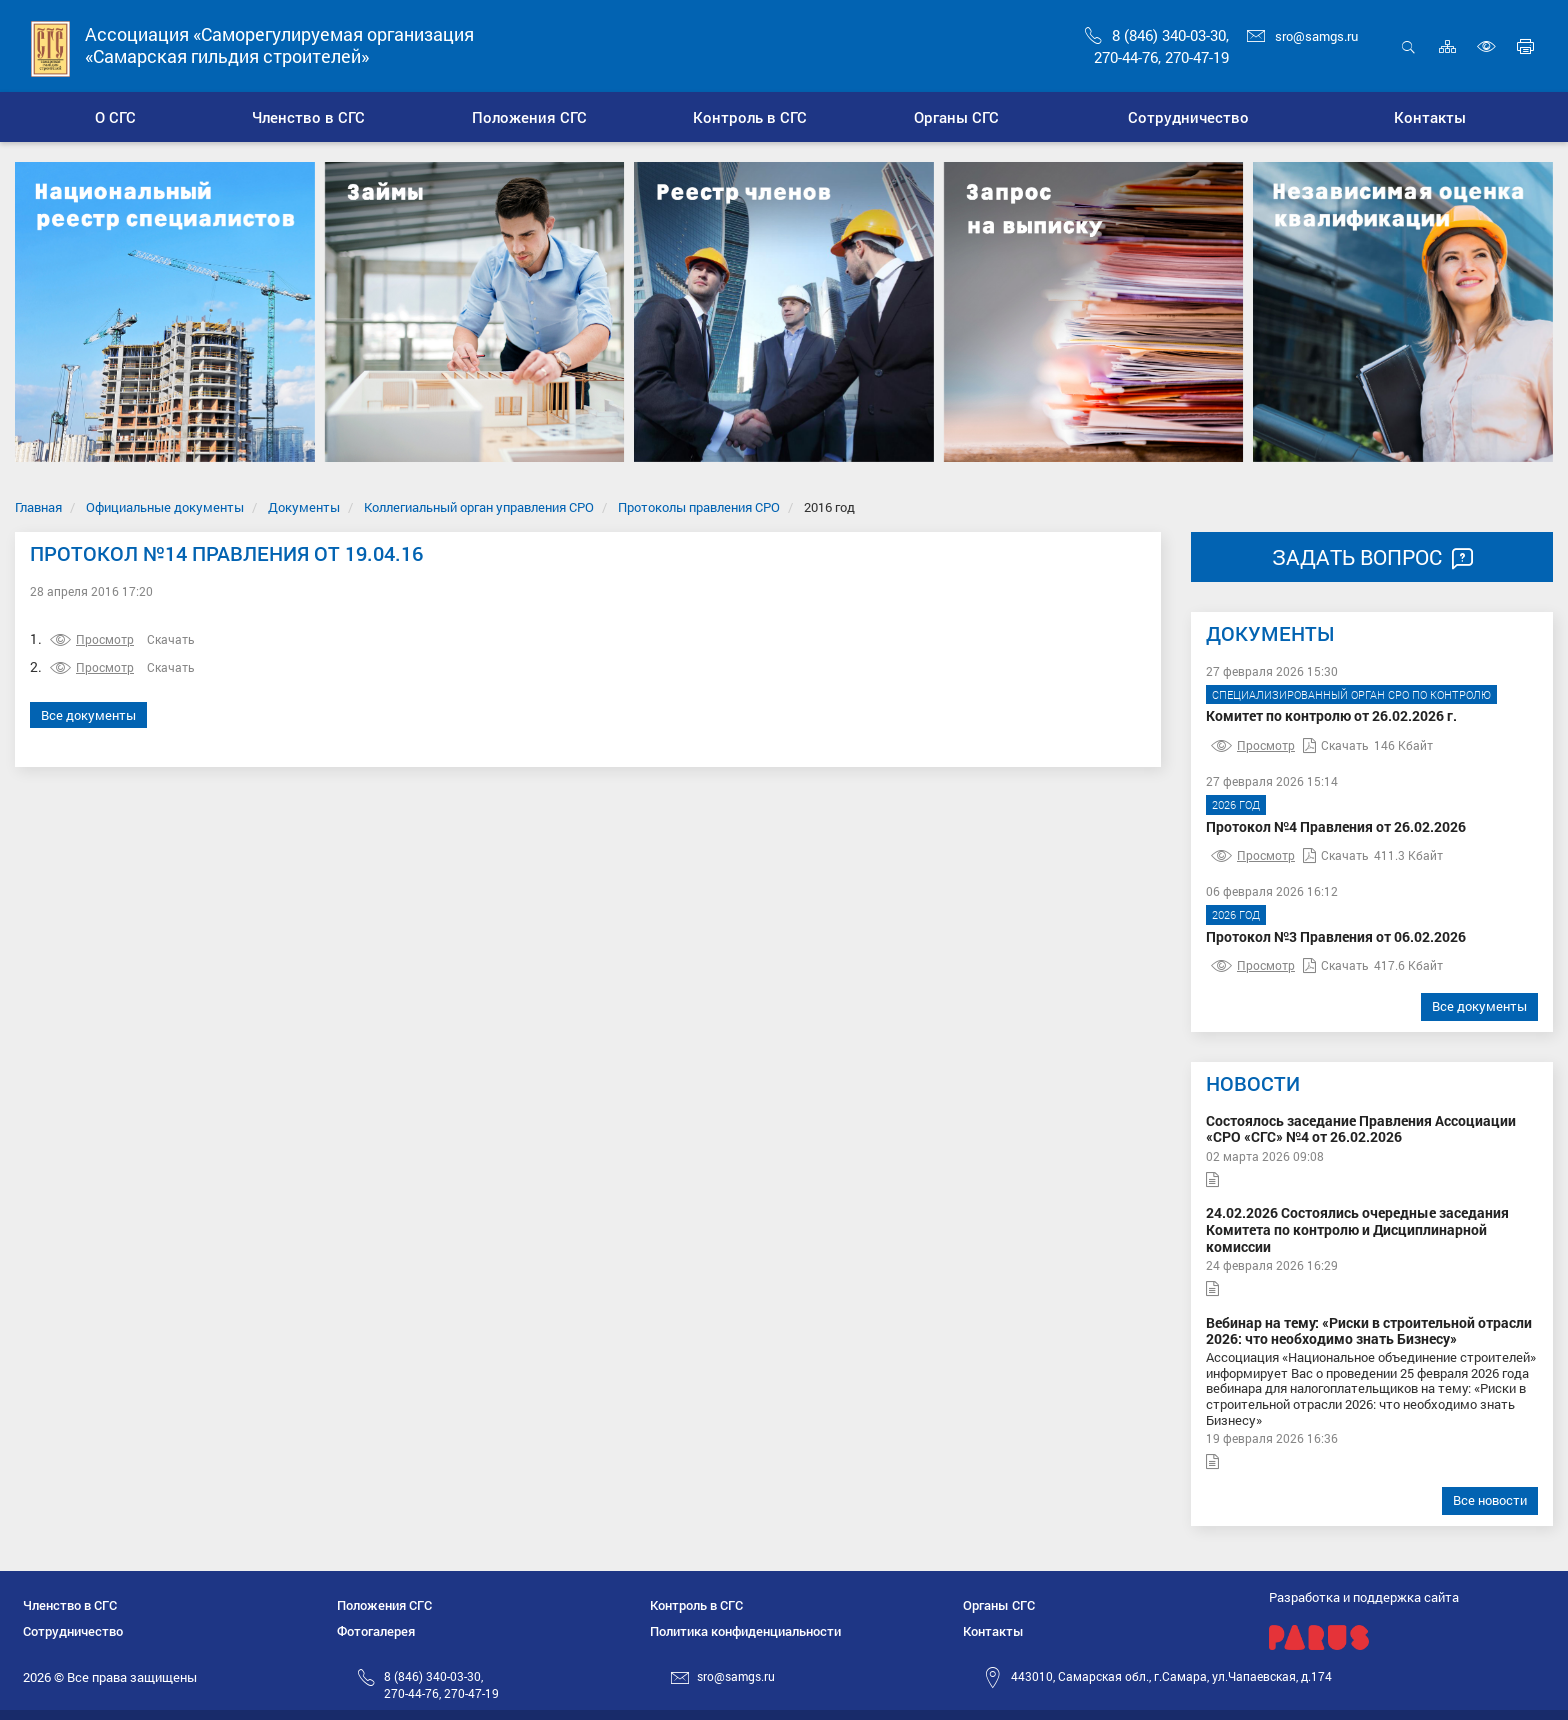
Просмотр (92, 639)
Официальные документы (165, 507)
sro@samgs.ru (1302, 36)
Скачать (171, 639)
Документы (304, 507)
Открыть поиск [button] (1408, 46)
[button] (307, 117)
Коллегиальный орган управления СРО (479, 507)
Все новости (1490, 1500)
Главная (38, 507)
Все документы (88, 715)
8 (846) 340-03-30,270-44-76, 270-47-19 (441, 1684)
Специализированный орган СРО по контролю (1351, 694)
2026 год (1236, 804)
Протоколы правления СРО (699, 507)
